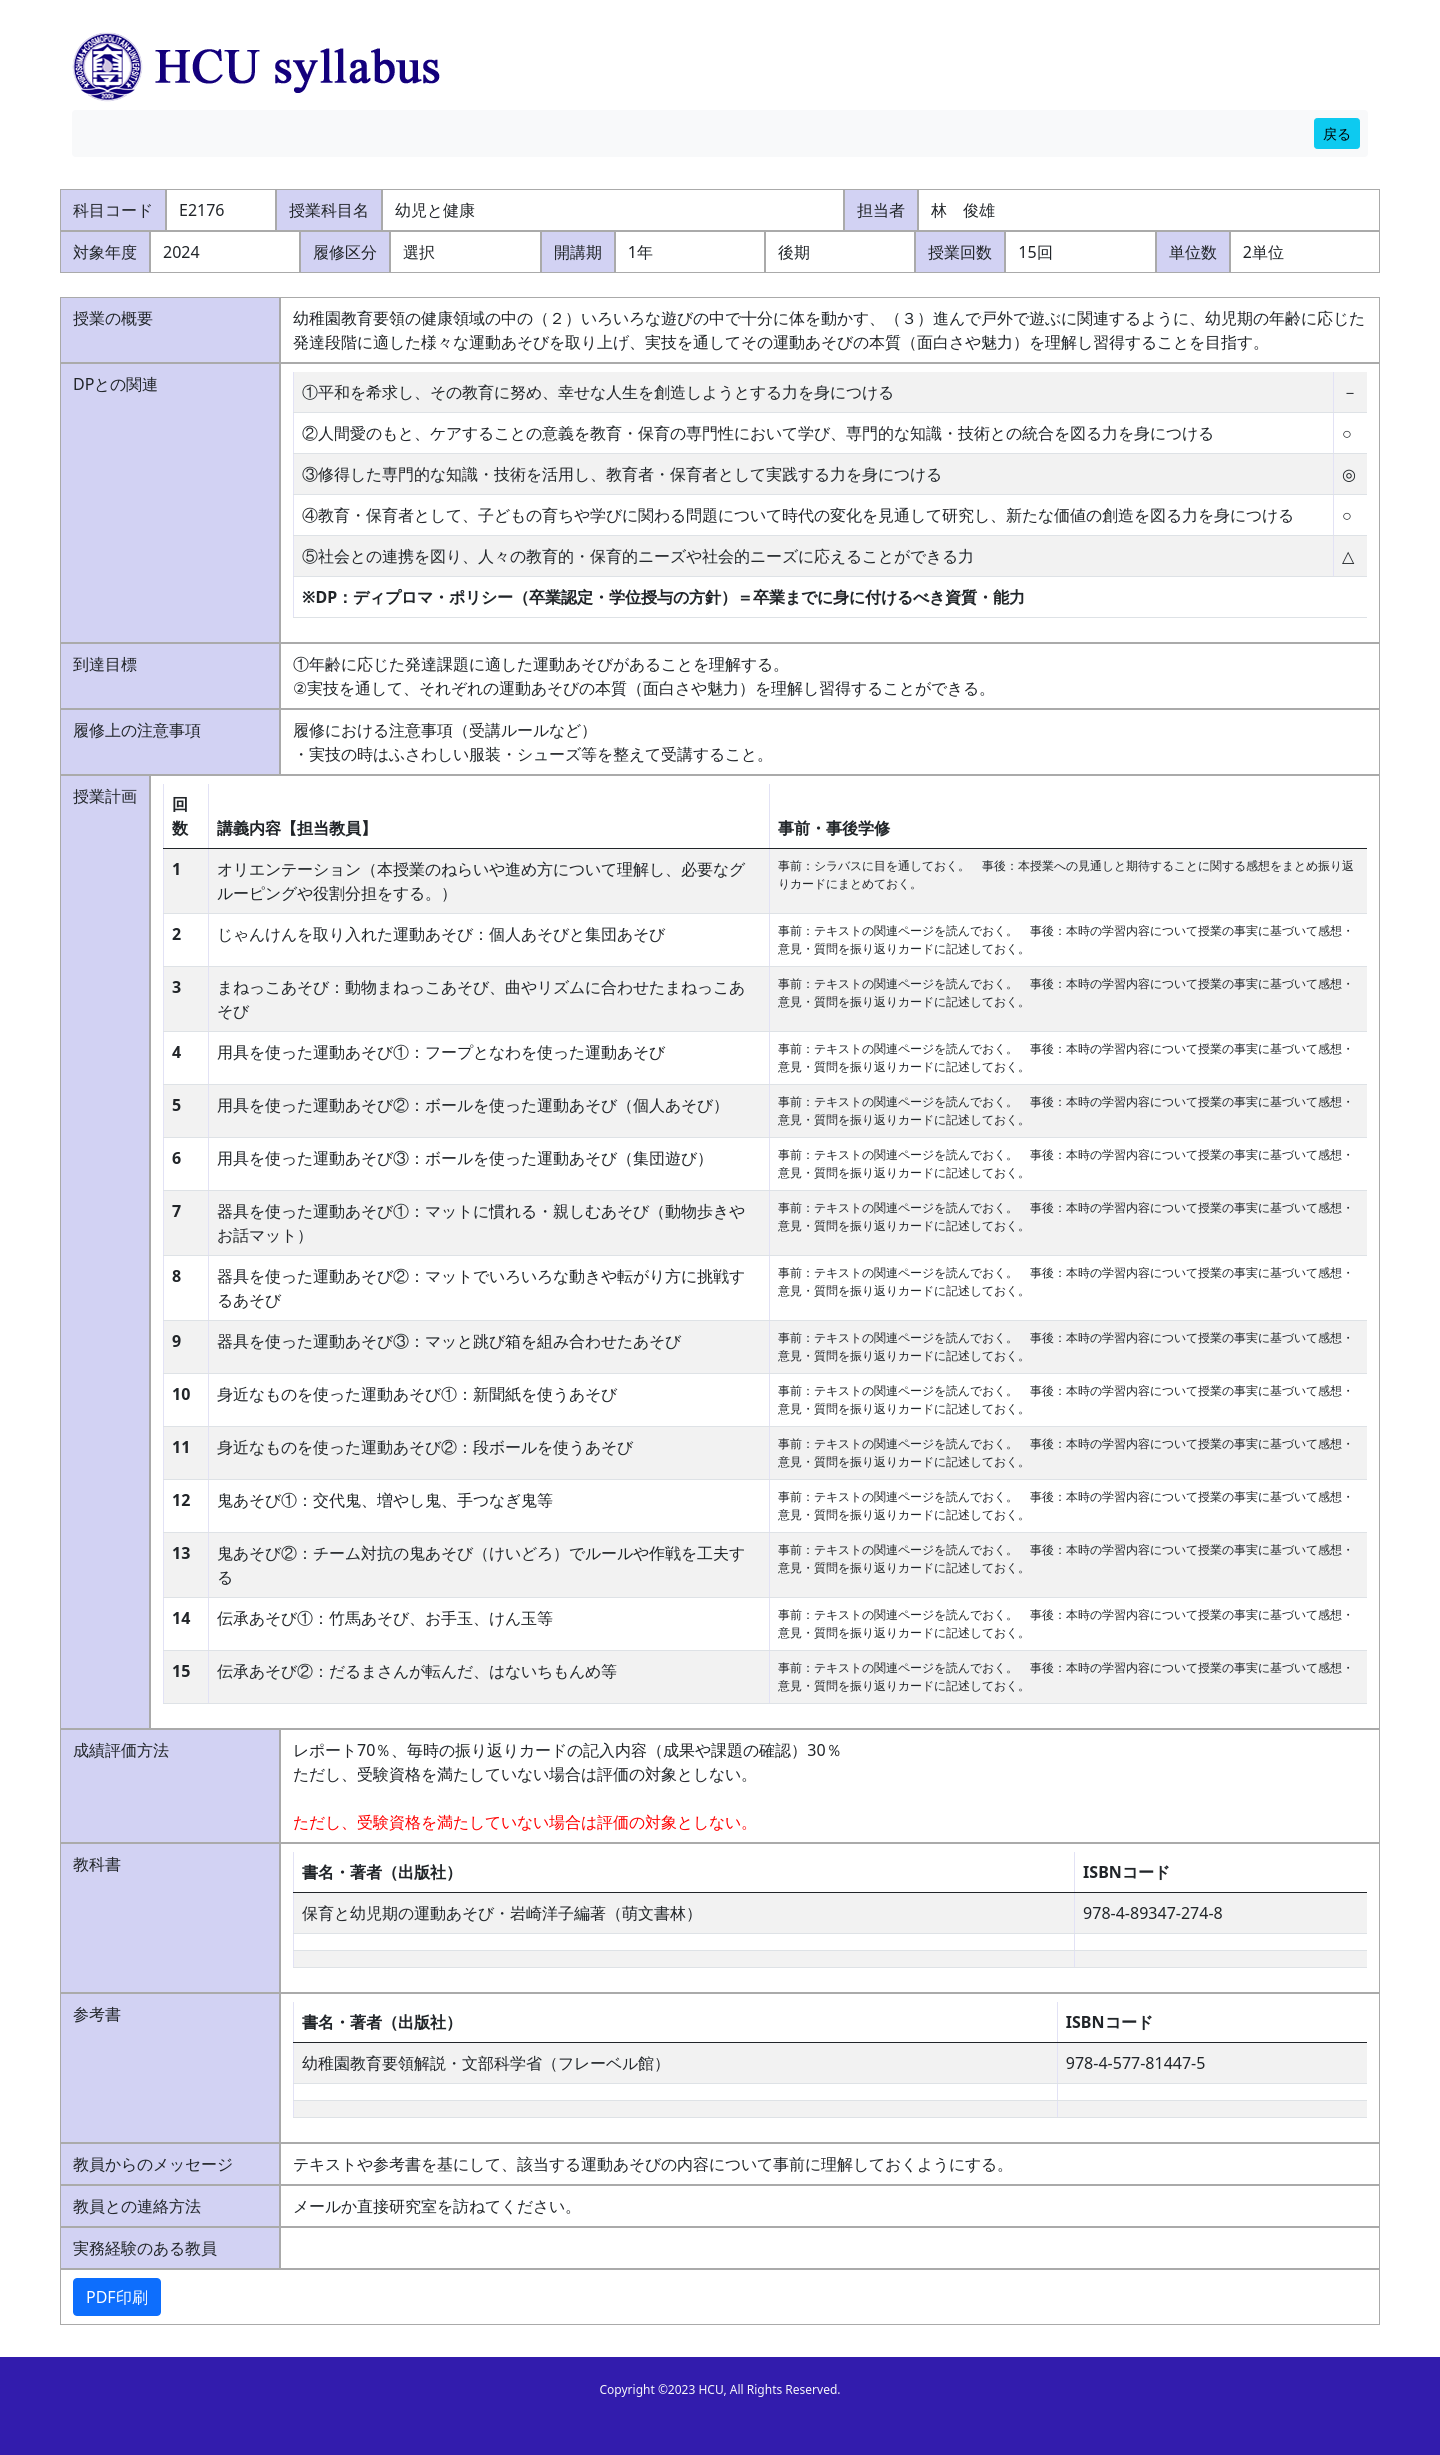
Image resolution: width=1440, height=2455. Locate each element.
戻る (1337, 133)
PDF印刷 (117, 2297)
